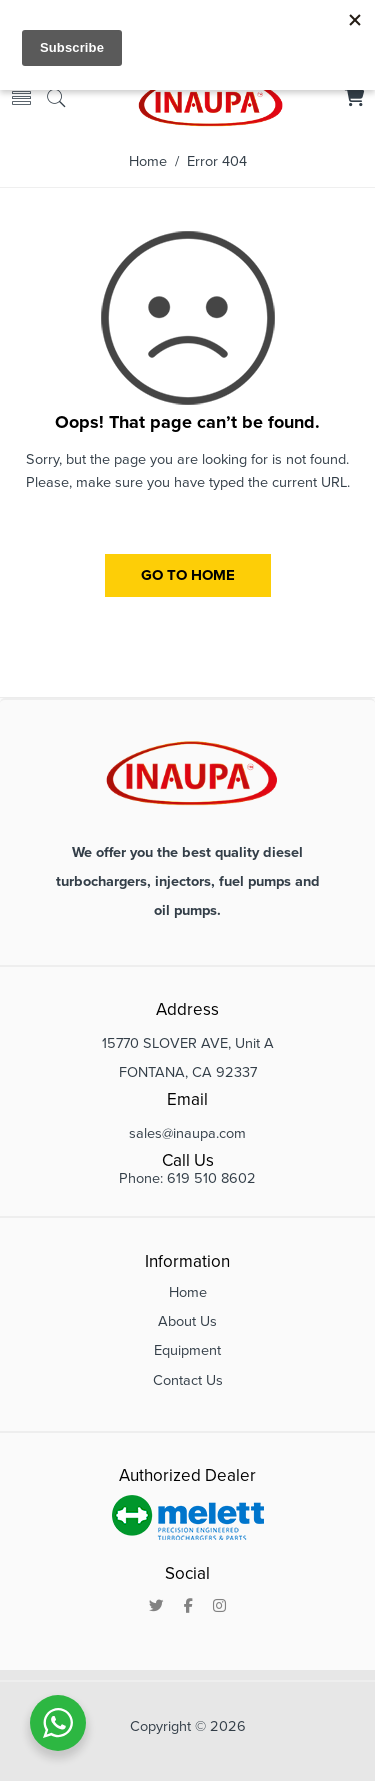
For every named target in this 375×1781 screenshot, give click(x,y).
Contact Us (188, 1380)
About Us (187, 1321)
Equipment (187, 1350)
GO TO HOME (188, 575)
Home (148, 161)
